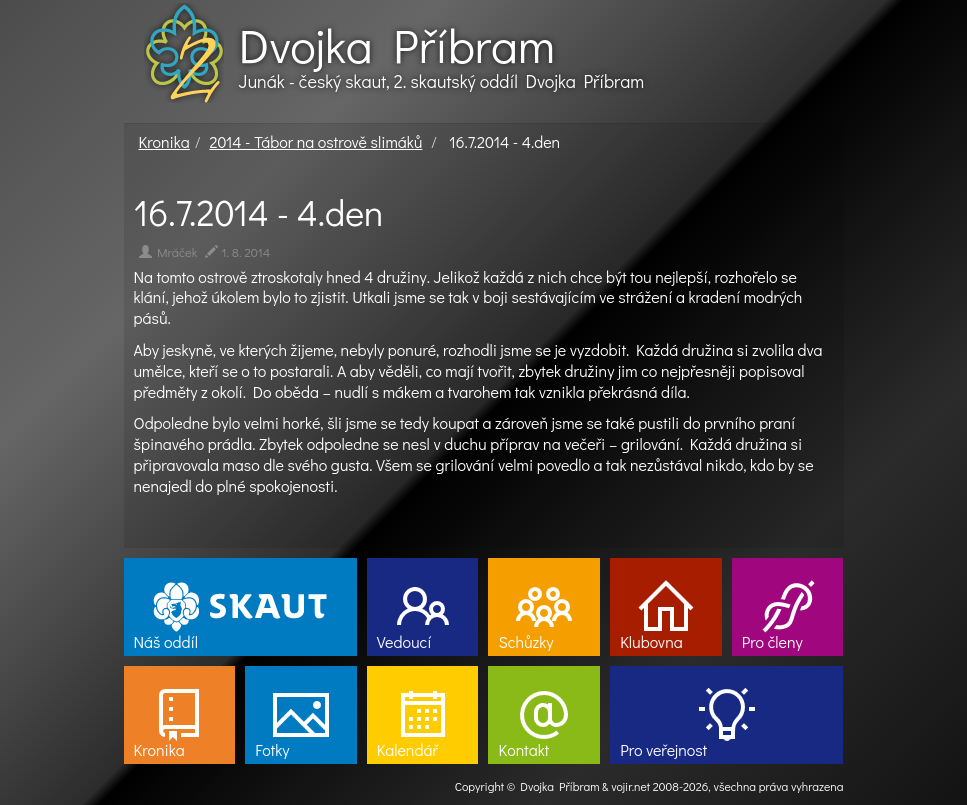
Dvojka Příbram (397, 45)
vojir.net (630, 786)
